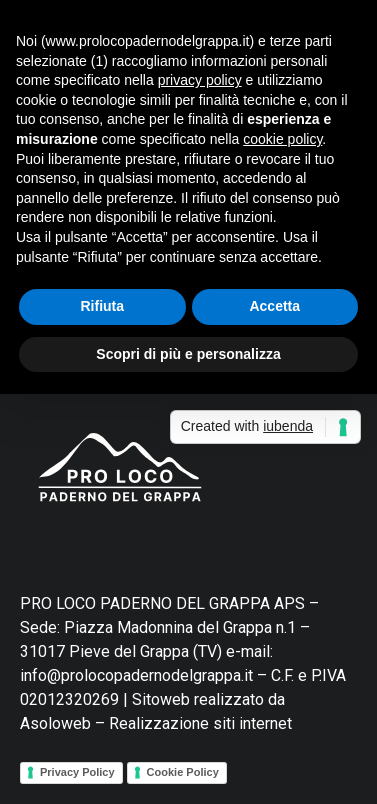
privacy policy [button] (200, 80)
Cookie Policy (183, 772)
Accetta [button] (274, 306)
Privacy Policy (77, 772)
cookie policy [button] (282, 139)
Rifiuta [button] (102, 306)
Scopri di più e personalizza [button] (188, 354)
